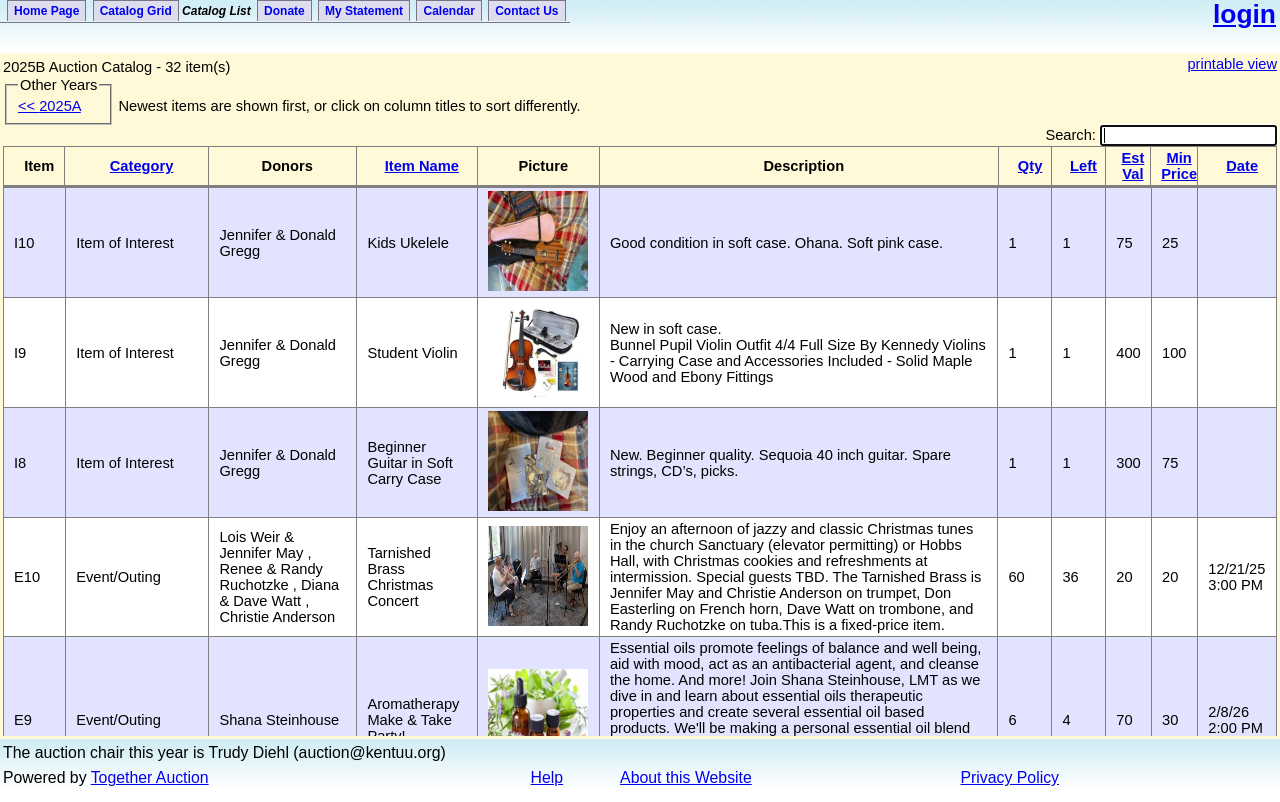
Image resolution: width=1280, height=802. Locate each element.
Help (547, 777)
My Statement (364, 11)
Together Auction (150, 777)
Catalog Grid (136, 11)
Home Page (46, 11)
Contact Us (526, 11)
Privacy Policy (1010, 777)
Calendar (448, 11)
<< (49, 106)
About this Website (686, 777)
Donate (284, 11)
